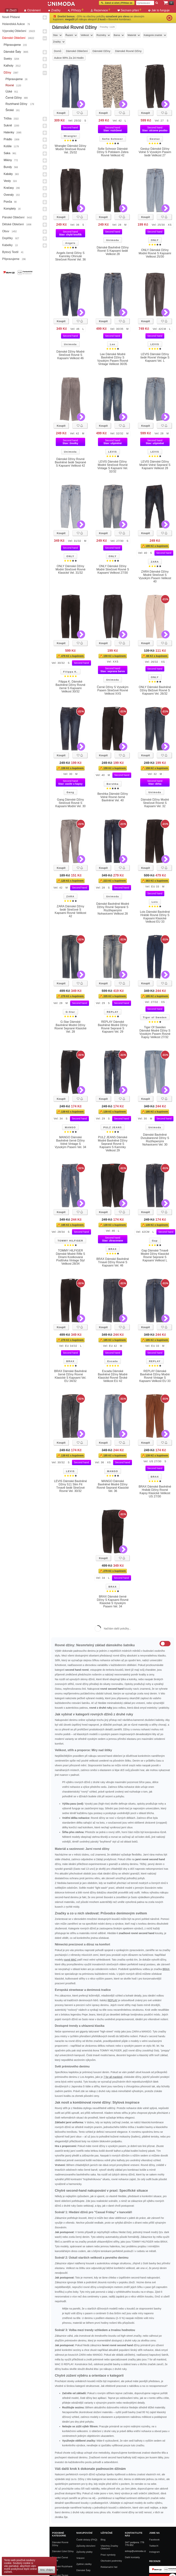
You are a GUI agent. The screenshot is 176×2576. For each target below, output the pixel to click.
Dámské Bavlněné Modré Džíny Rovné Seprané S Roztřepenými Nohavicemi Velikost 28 (112, 908)
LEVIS (154, 344)
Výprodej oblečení (14, 30)
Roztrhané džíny (16, 103)
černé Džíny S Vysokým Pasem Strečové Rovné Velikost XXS (112, 690)
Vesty (7, 180)
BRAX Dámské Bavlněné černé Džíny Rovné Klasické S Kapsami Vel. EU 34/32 (70, 1376)
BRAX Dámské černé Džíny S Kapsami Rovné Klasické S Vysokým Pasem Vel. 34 (112, 1601)
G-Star (70, 1012)
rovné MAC (70, 1959)
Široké (9, 110)
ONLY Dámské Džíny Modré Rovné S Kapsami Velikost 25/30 (155, 253)
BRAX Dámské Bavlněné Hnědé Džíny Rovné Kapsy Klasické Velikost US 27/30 (155, 1491)
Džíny (7, 72)
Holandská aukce (13, 24)
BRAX (113, 1249)
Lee (112, 344)
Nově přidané (11, 17)
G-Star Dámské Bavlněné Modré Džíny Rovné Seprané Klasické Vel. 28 (70, 1026)
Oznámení (32, 10)
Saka (7, 153)
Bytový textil (10, 252)
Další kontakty (132, 2557)
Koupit (61, 112)
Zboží (11, 10)
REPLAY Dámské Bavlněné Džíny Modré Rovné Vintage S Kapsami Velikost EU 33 (155, 1376)
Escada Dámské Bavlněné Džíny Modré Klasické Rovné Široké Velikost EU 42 (113, 1376)
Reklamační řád (109, 2567)
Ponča (8, 201)
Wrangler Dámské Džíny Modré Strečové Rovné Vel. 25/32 (70, 149)
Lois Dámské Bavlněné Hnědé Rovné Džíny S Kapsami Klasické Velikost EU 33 (155, 916)
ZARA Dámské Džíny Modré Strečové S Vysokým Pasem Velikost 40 (155, 576)
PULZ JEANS (112, 1127)
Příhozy (75, 10)
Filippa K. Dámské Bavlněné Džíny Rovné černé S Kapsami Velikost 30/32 (70, 686)
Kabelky (7, 245)
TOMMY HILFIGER (70, 1240)
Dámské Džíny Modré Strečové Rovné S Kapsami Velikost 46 (70, 355)
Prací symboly (108, 2554)
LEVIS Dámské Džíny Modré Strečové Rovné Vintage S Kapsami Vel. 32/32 (112, 466)
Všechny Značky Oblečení (109, 2547)
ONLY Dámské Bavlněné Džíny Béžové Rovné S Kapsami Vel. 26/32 (155, 690)
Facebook (154, 2539)
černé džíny (13, 97)
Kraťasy (9, 187)
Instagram (154, 2551)
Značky (54, 10)
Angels (70, 243)
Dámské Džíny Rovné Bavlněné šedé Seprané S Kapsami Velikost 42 (70, 462)
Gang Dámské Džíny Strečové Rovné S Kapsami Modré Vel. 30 (70, 803)
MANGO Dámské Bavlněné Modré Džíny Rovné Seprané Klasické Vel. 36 (113, 1486)
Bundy (8, 167)
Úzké (8, 91)
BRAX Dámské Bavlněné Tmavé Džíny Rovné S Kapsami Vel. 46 (112, 1262)
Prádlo (8, 139)
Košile (8, 146)
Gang (70, 792)
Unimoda (112, 240)
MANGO (70, 1127)
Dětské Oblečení (13, 224)
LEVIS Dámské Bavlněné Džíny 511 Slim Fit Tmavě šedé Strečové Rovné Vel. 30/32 (70, 1486)
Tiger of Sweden (155, 1017)
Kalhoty (8, 65)
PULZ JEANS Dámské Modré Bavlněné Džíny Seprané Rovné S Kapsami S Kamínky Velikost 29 (113, 1144)
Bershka (112, 784)
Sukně (8, 125)
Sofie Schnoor (112, 139)
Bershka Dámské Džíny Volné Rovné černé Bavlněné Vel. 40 (112, 797)
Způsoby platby (84, 2551)
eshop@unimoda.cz (135, 2551)
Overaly (9, 194)
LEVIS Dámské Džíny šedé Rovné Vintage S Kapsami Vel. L (154, 357)
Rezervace (100, 10)
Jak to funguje (159, 10)
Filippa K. (70, 671)
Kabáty (8, 173)
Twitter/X (153, 2545)
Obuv (5, 231)
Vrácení (80, 2558)
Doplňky (7, 238)
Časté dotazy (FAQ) (86, 2539)
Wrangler (70, 136)
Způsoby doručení (85, 2545)
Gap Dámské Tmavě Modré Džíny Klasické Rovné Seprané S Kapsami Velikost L (155, 1255)
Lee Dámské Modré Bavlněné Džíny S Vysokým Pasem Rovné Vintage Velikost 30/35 (112, 359)
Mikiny (8, 160)
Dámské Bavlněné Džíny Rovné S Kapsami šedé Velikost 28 (113, 251)
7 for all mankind (112, 2076)
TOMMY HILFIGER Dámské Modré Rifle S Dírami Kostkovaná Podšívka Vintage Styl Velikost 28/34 (70, 1257)
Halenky (9, 132)
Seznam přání (129, 10)
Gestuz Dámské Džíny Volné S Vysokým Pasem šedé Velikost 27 (155, 152)
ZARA (155, 561)
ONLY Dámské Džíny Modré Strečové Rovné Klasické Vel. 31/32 (71, 569)
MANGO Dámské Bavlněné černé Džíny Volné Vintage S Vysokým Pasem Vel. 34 (70, 1142)
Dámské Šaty (12, 51)
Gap (155, 1240)
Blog (103, 2539)
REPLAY (112, 1012)
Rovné (9, 85)
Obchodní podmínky (111, 2560)
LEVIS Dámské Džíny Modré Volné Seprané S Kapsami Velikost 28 (155, 465)
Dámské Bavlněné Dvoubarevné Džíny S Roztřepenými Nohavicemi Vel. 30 (155, 1139)
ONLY (155, 240)
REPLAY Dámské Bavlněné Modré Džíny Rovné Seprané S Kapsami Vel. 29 (113, 1026)
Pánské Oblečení (13, 217)
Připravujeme (12, 44)
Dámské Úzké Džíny (63, 2551)
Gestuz (155, 139)
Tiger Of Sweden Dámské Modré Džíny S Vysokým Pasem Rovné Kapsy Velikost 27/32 (154, 1032)
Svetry (8, 58)
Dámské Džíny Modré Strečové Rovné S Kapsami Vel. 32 (155, 803)
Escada (112, 1361)
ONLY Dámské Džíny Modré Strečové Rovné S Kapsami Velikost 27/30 (112, 569)
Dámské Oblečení (13, 37)
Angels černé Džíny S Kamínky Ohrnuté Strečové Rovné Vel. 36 (70, 256)
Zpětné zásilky (84, 2564)
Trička (8, 118)
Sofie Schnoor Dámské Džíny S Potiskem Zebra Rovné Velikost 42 (112, 152)
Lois (155, 902)
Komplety (10, 208)
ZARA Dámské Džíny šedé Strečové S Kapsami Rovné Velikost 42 (70, 911)
